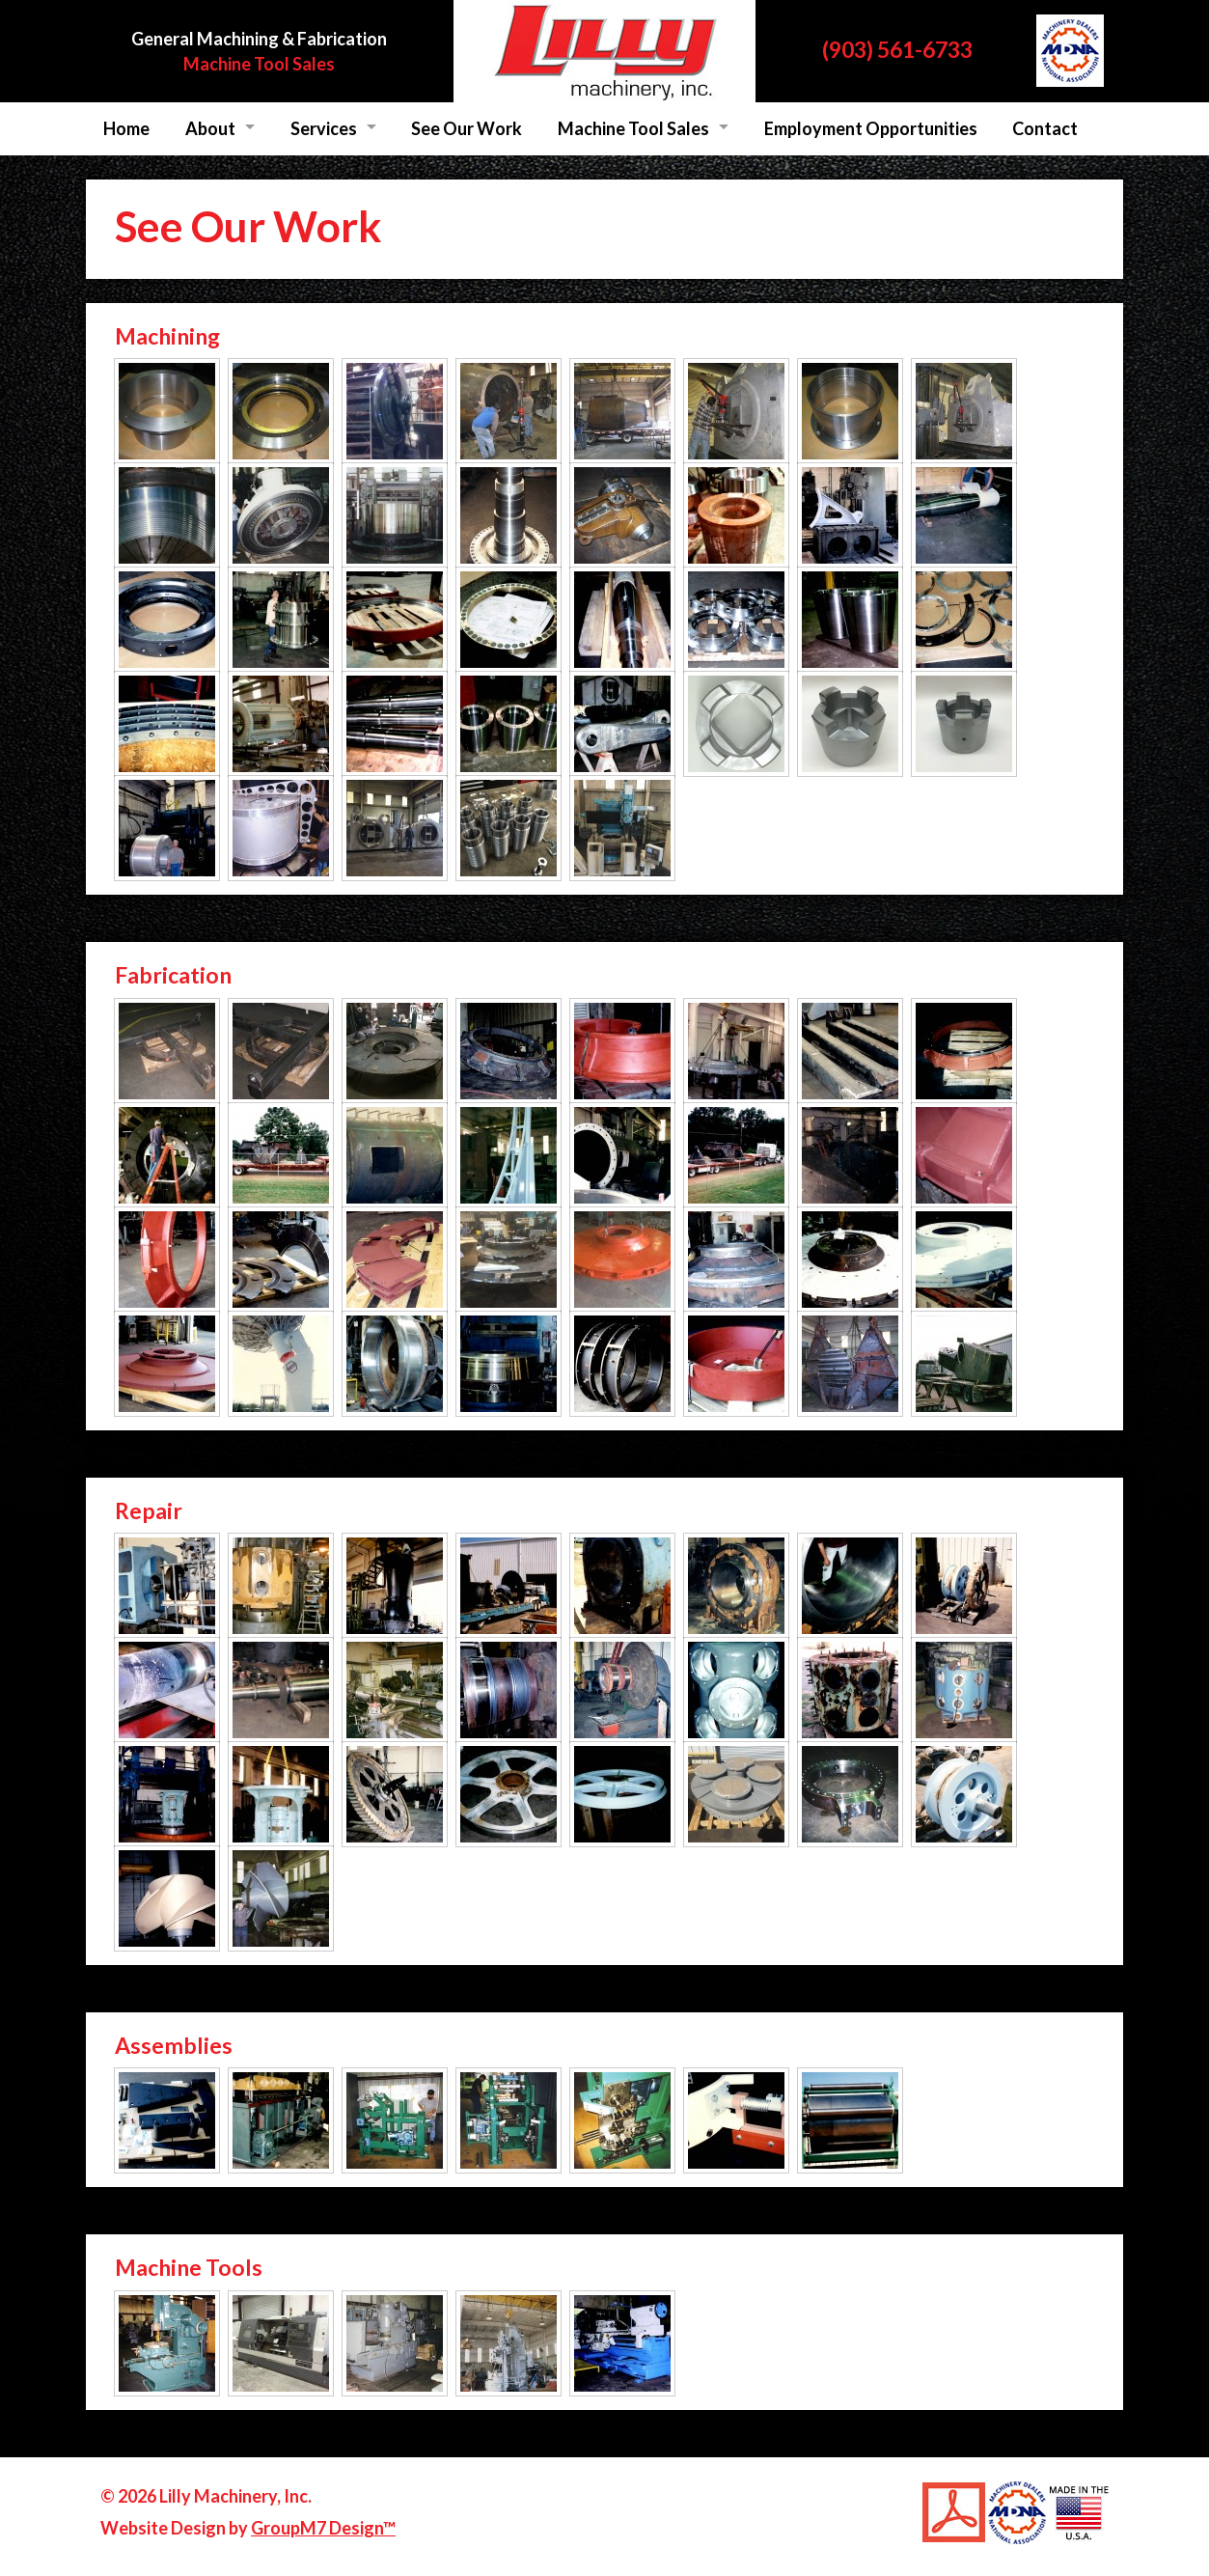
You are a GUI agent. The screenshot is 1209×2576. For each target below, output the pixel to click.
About (210, 128)
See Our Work (466, 128)
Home (126, 128)
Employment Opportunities (870, 128)
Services (323, 128)
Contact (1045, 128)
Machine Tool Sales (259, 63)
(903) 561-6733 (897, 49)
